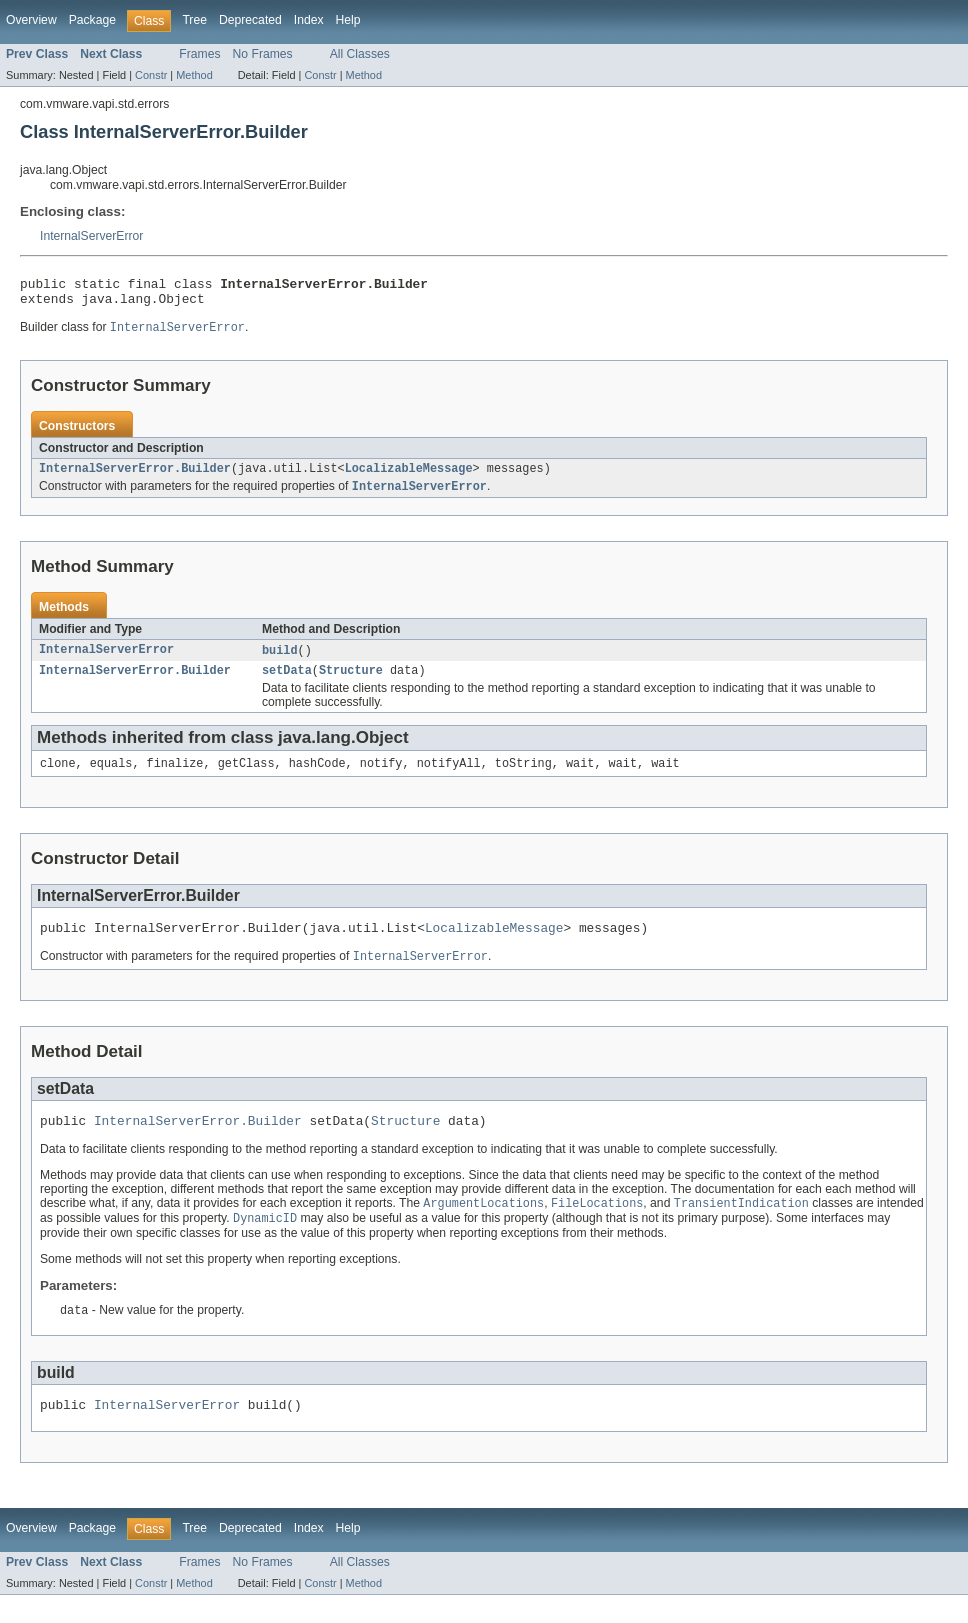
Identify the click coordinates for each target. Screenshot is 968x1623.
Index (309, 20)
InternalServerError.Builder (135, 477)
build (280, 661)
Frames (199, 54)
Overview (31, 20)
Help (348, 20)
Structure (351, 683)
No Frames (263, 54)
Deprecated (250, 20)
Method (194, 75)
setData (287, 683)
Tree (194, 20)
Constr (151, 75)
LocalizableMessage (409, 477)
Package (92, 20)
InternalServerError (91, 236)
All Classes (360, 54)
